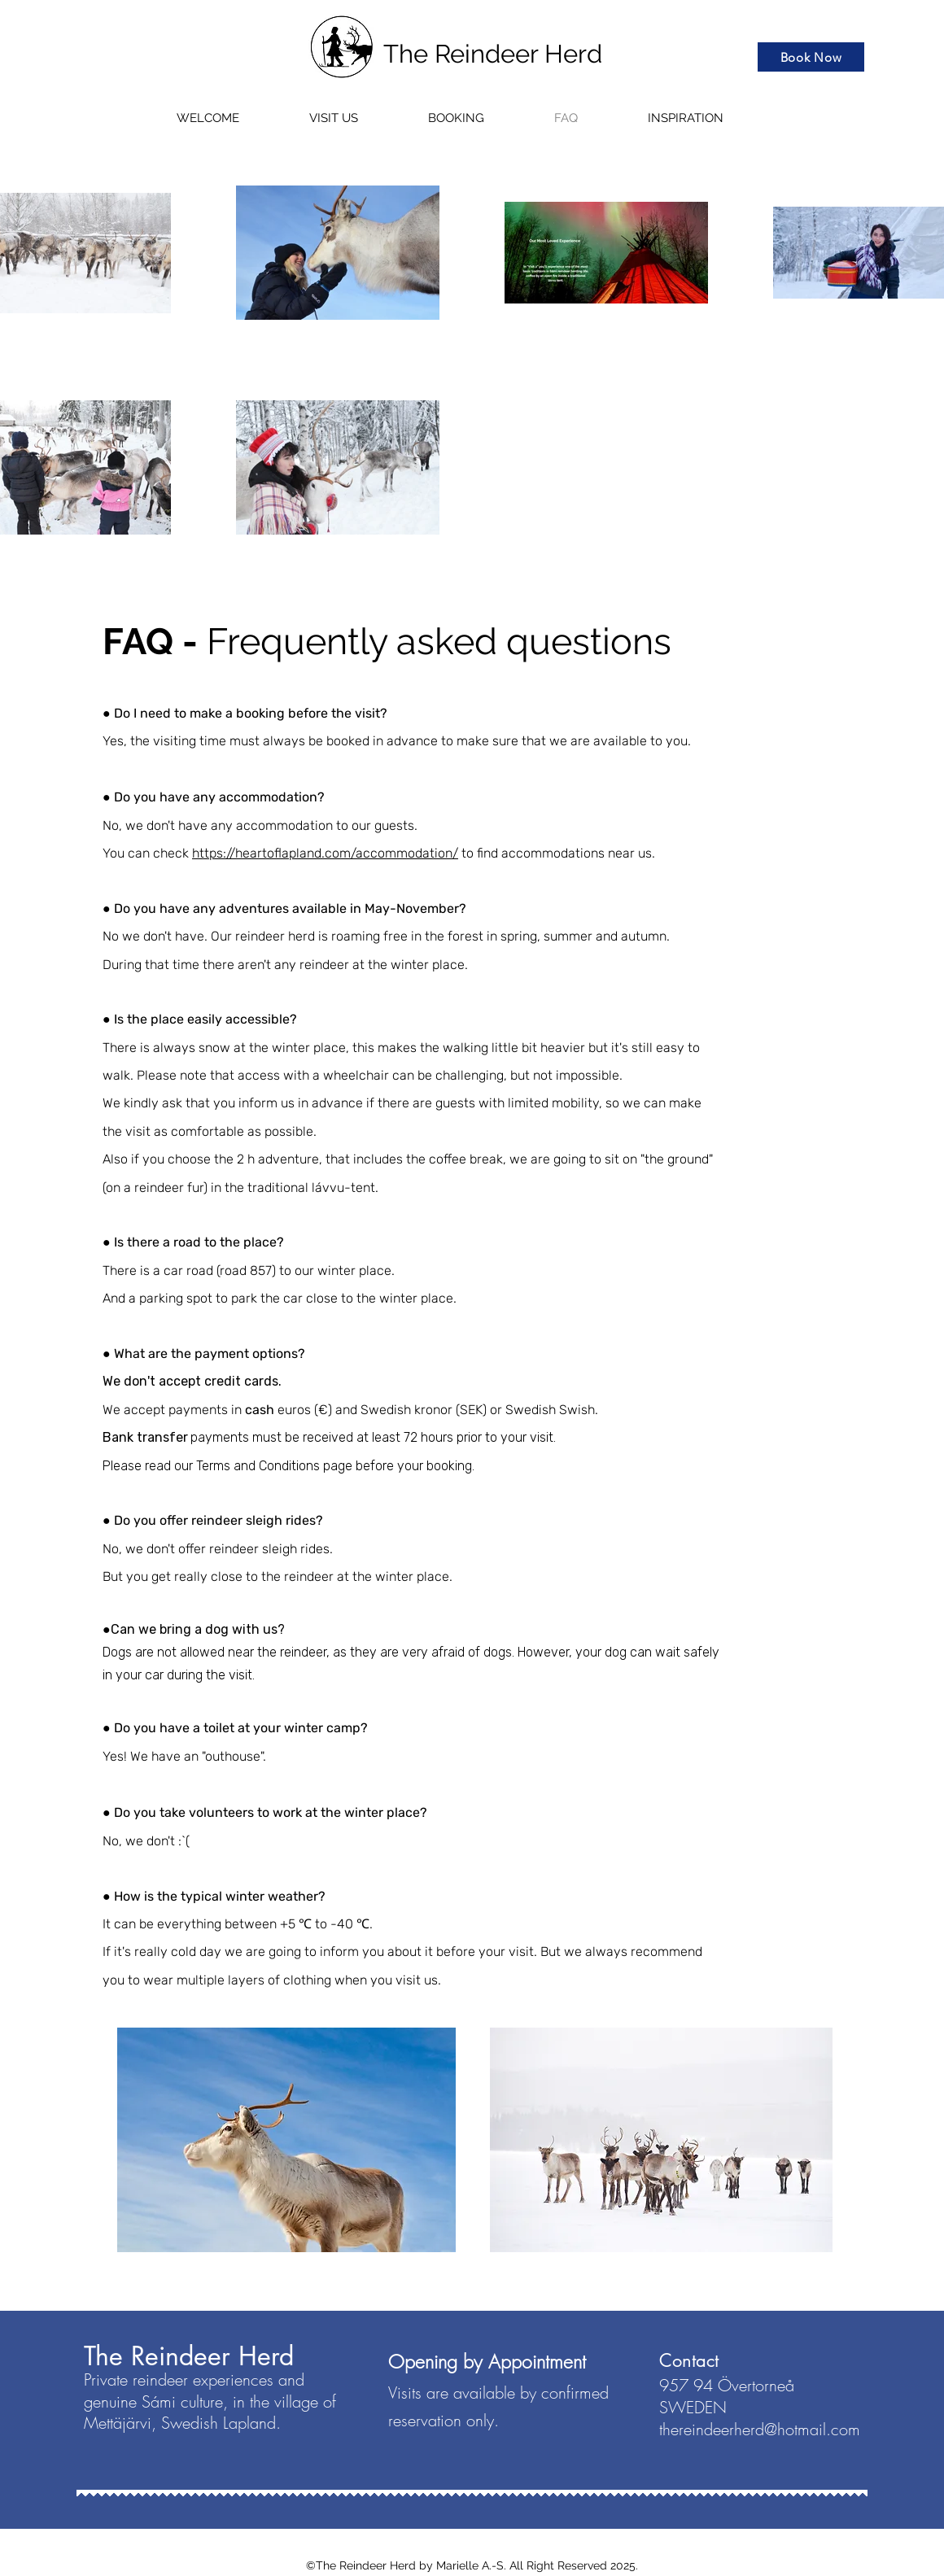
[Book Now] (811, 57)
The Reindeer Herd (492, 53)
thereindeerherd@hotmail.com (759, 2429)
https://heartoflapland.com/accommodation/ (325, 853)
